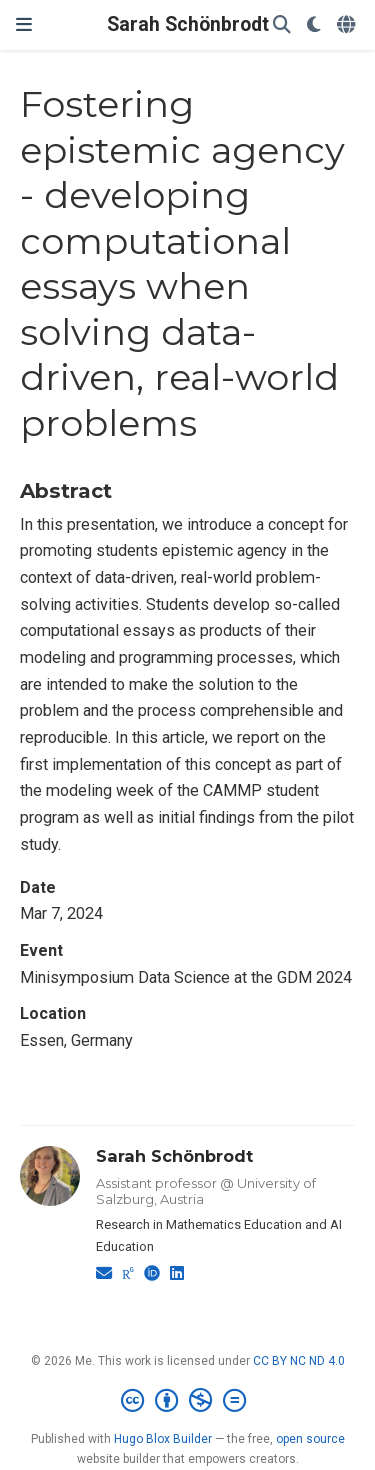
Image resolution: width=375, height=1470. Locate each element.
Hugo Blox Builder (163, 1439)
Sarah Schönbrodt (188, 24)
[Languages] (348, 25)
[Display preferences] (314, 25)
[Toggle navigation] (24, 24)
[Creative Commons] (187, 1401)
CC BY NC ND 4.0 (299, 1361)
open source (310, 1439)
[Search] (282, 25)
